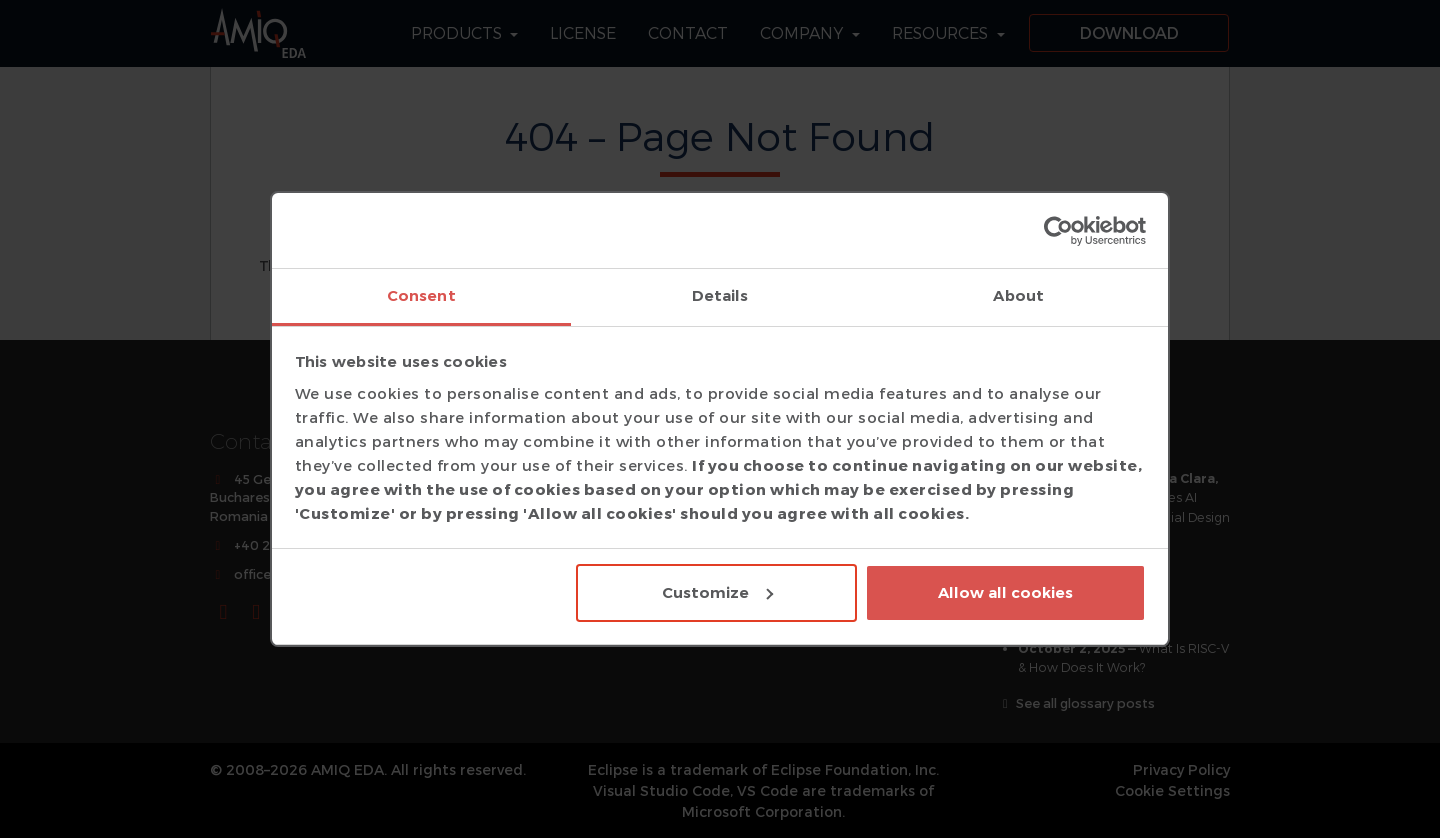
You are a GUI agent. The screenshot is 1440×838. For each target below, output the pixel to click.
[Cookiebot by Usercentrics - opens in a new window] (1058, 231)
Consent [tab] (421, 295)
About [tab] (1018, 295)
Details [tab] (720, 295)
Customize (717, 592)
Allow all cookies (1005, 592)
